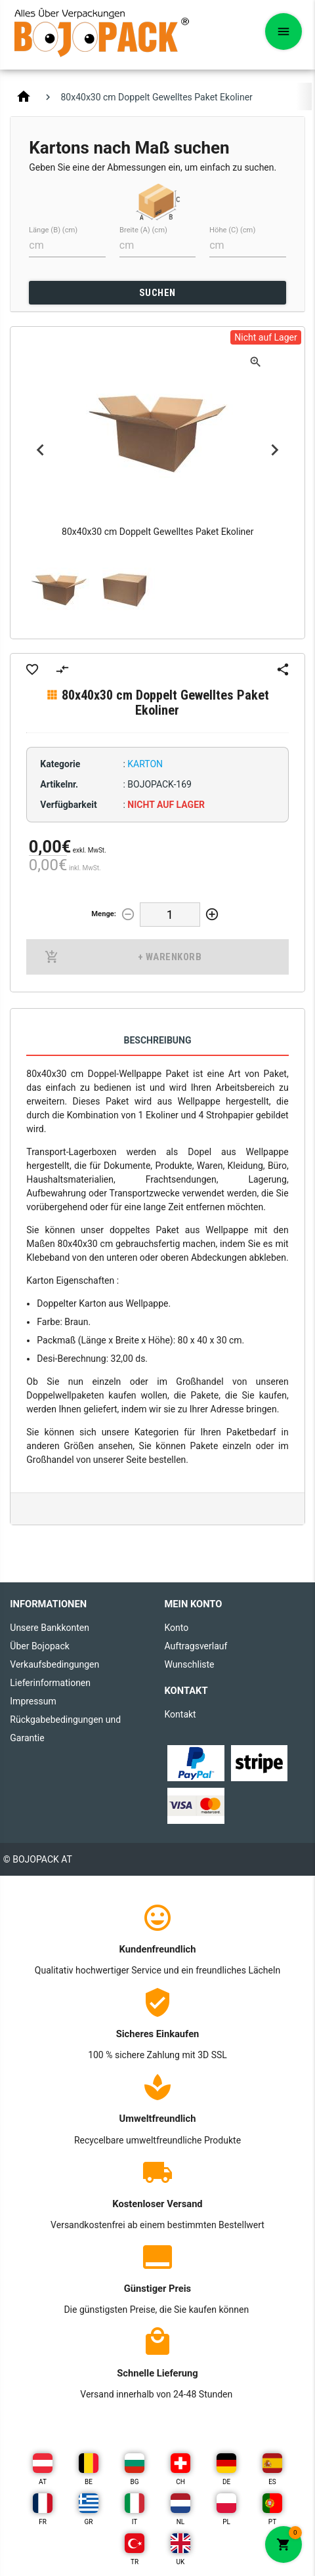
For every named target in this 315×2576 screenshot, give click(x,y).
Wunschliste (189, 1664)
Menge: (103, 914)
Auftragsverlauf (195, 1646)
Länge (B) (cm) (53, 230)
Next (275, 450)
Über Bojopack (40, 1646)
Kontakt (180, 1714)
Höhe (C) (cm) (232, 230)
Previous (40, 450)
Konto (176, 1627)
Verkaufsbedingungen (54, 1664)
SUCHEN (157, 293)
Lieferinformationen (50, 1683)
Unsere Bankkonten (49, 1627)
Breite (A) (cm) (143, 230)
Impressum (33, 1701)
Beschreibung (157, 1040)
